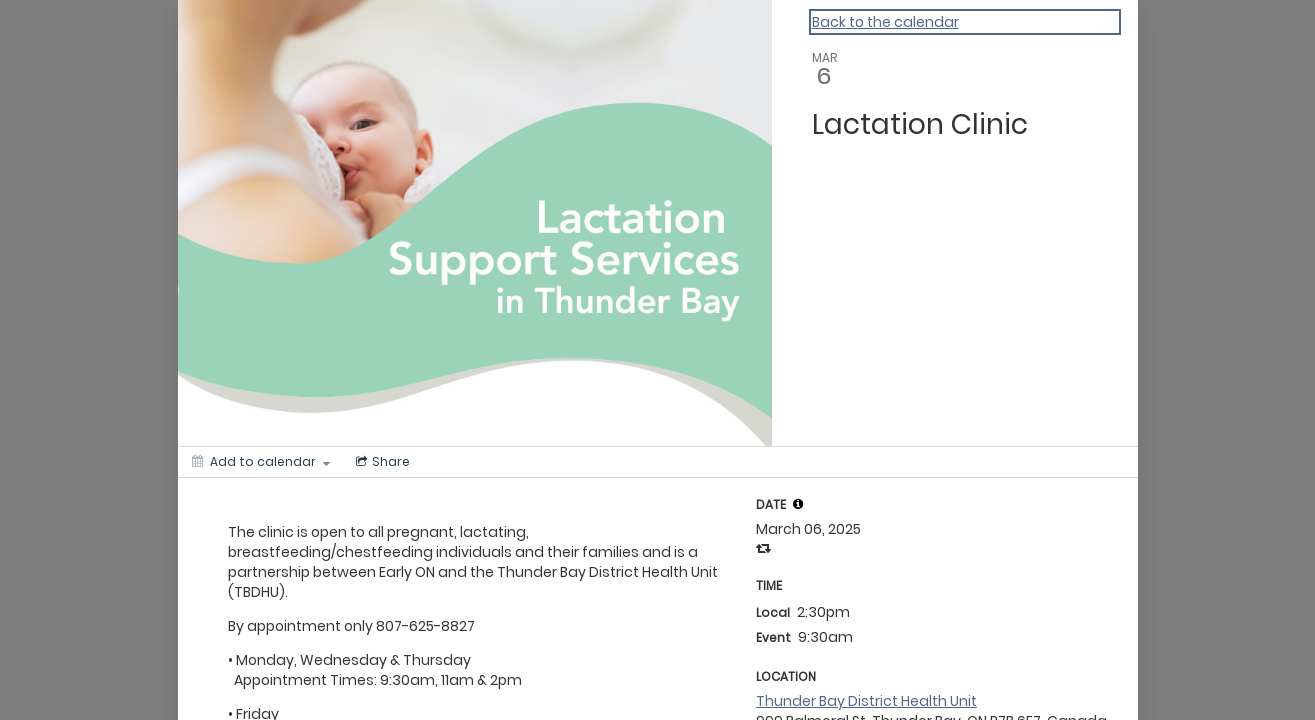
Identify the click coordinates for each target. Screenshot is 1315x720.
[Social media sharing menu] (381, 462)
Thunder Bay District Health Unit (866, 701)
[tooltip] (798, 504)
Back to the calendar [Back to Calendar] (885, 22)
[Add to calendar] (261, 462)
